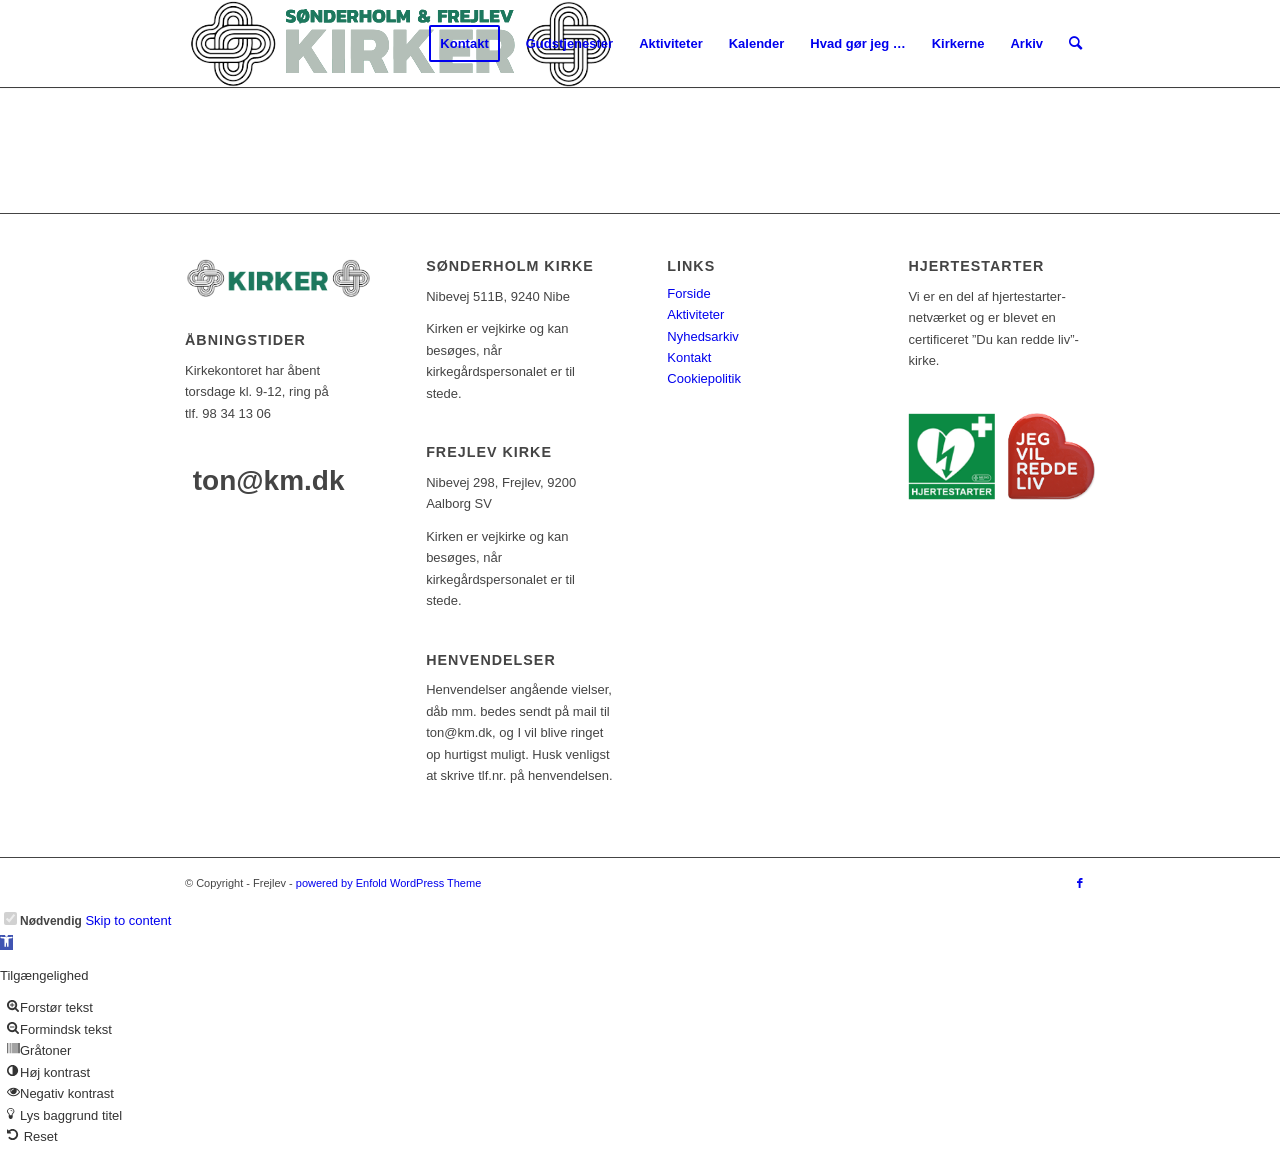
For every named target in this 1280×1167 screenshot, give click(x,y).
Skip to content (128, 920)
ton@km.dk (269, 480)
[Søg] (1075, 43)
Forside (688, 293)
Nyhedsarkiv (703, 336)
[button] (6, 942)
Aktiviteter (695, 314)
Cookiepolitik (704, 378)
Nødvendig (51, 921)
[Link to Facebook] (1080, 883)
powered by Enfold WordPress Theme (388, 883)
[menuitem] (464, 43)
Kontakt (689, 357)
